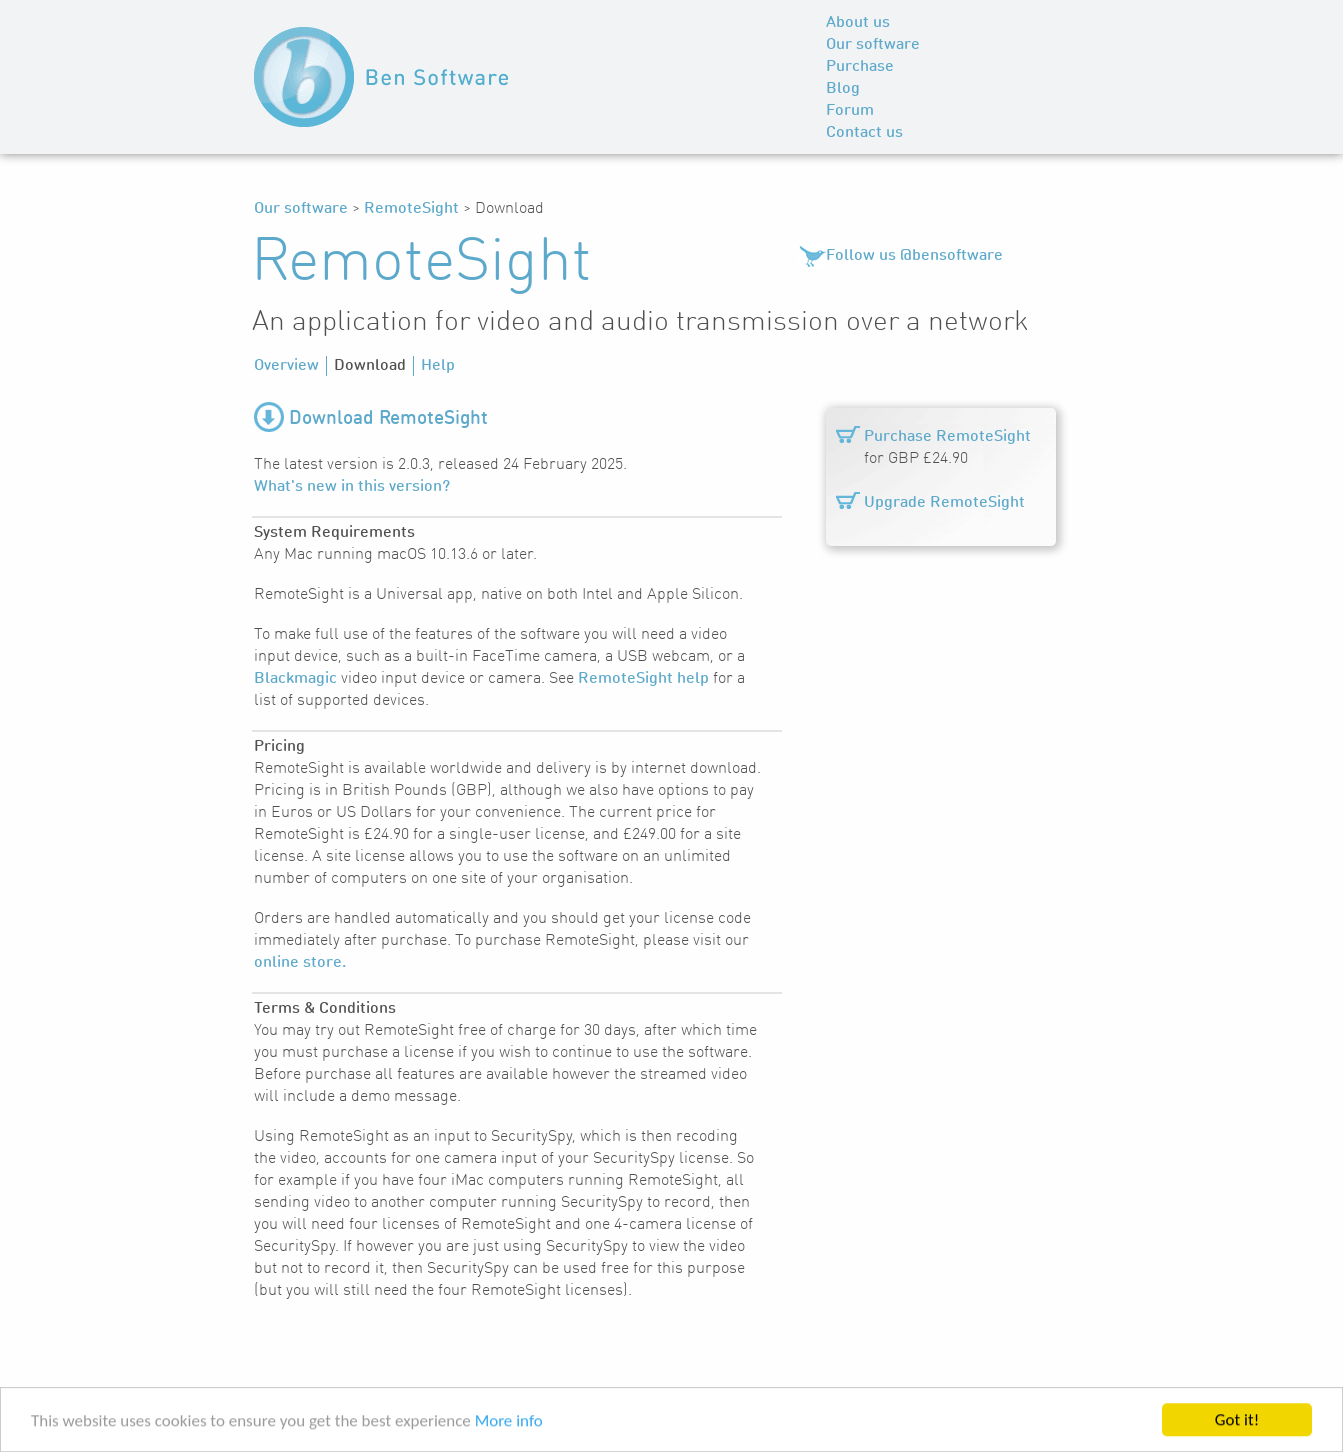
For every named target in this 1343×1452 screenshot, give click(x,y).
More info (509, 1422)
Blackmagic (295, 679)
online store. (300, 963)
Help (438, 366)
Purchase (860, 67)
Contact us (864, 133)
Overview (286, 366)
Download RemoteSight (388, 419)
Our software (873, 45)
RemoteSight (411, 209)
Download (370, 366)
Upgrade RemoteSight (944, 503)
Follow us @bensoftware (914, 256)
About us (858, 23)
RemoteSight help (643, 679)
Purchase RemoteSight (947, 437)
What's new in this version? (352, 487)
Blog (843, 89)
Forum (850, 111)
